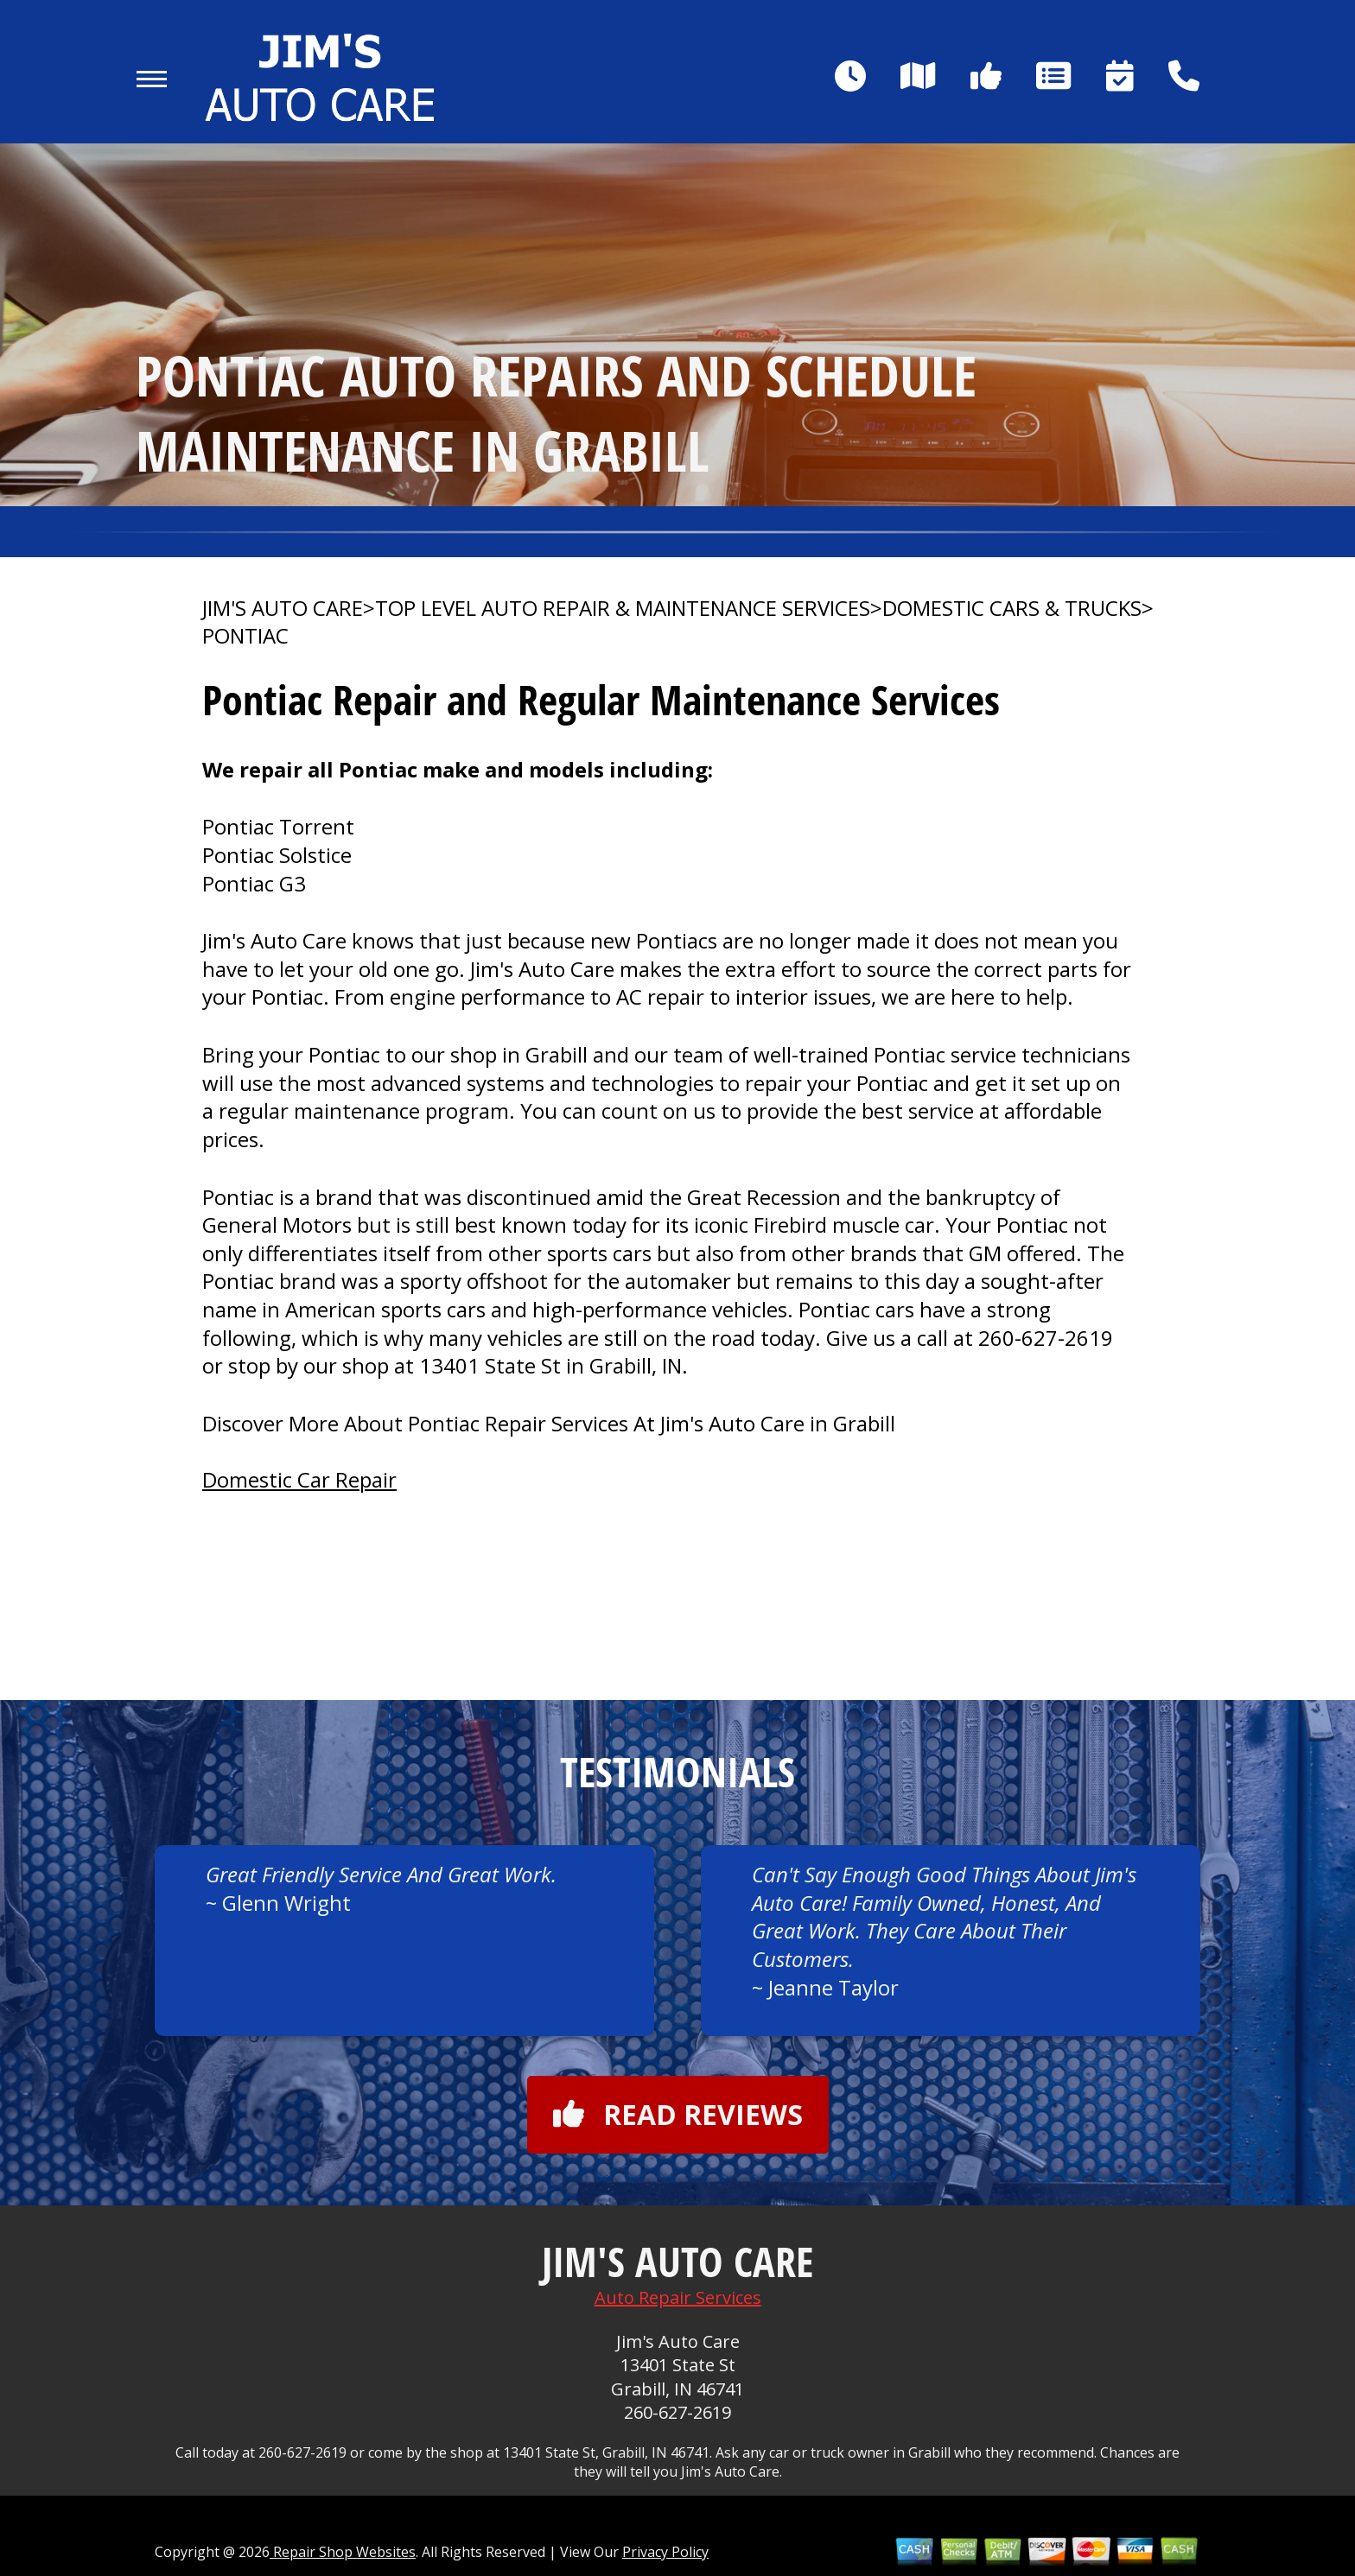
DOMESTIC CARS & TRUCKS (1012, 608)
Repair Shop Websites (343, 2551)
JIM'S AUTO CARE (282, 608)
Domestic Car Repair (299, 1479)
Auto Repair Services (678, 2297)
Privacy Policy (665, 2551)
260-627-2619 (1045, 1337)
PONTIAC (245, 636)
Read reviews (678, 2114)
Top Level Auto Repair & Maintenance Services (622, 608)
